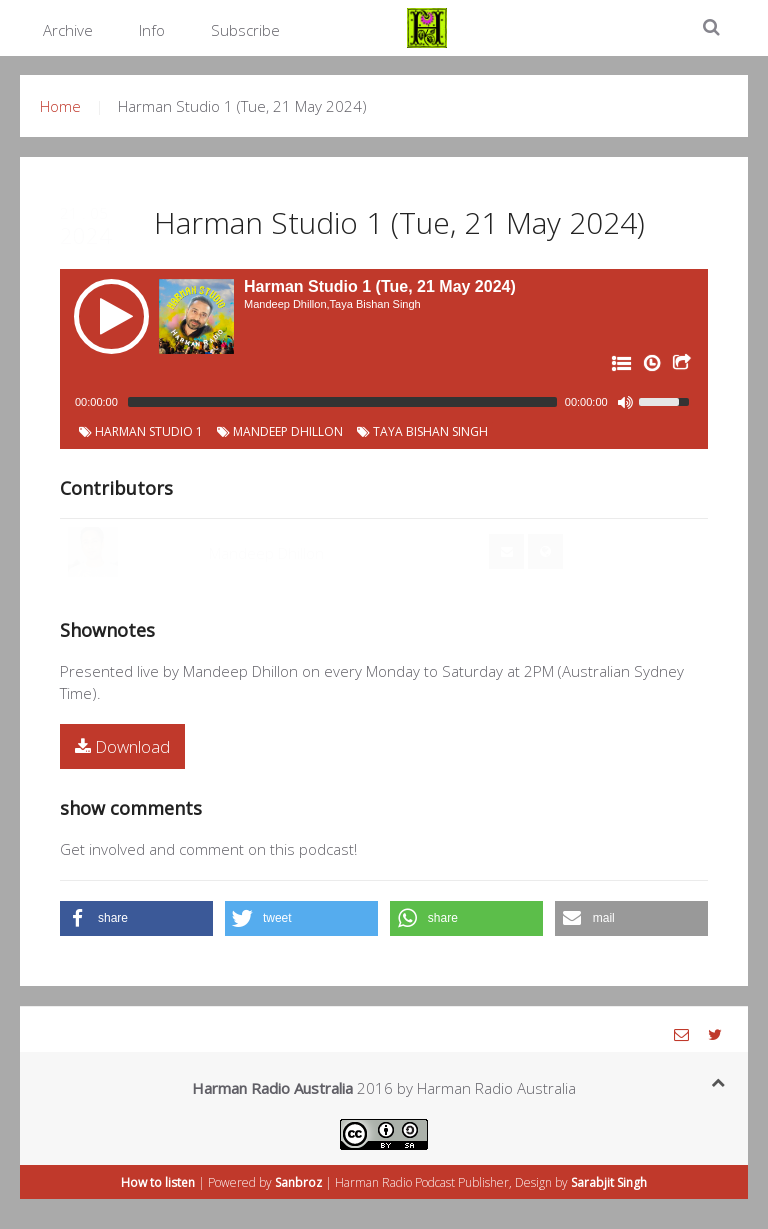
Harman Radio (373, 1182)
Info (152, 30)
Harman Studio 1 (141, 431)
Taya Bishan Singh (422, 431)
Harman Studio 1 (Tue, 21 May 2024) (399, 222)
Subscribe (245, 30)
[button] (136, 918)
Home (60, 106)
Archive (68, 30)
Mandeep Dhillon (280, 431)
